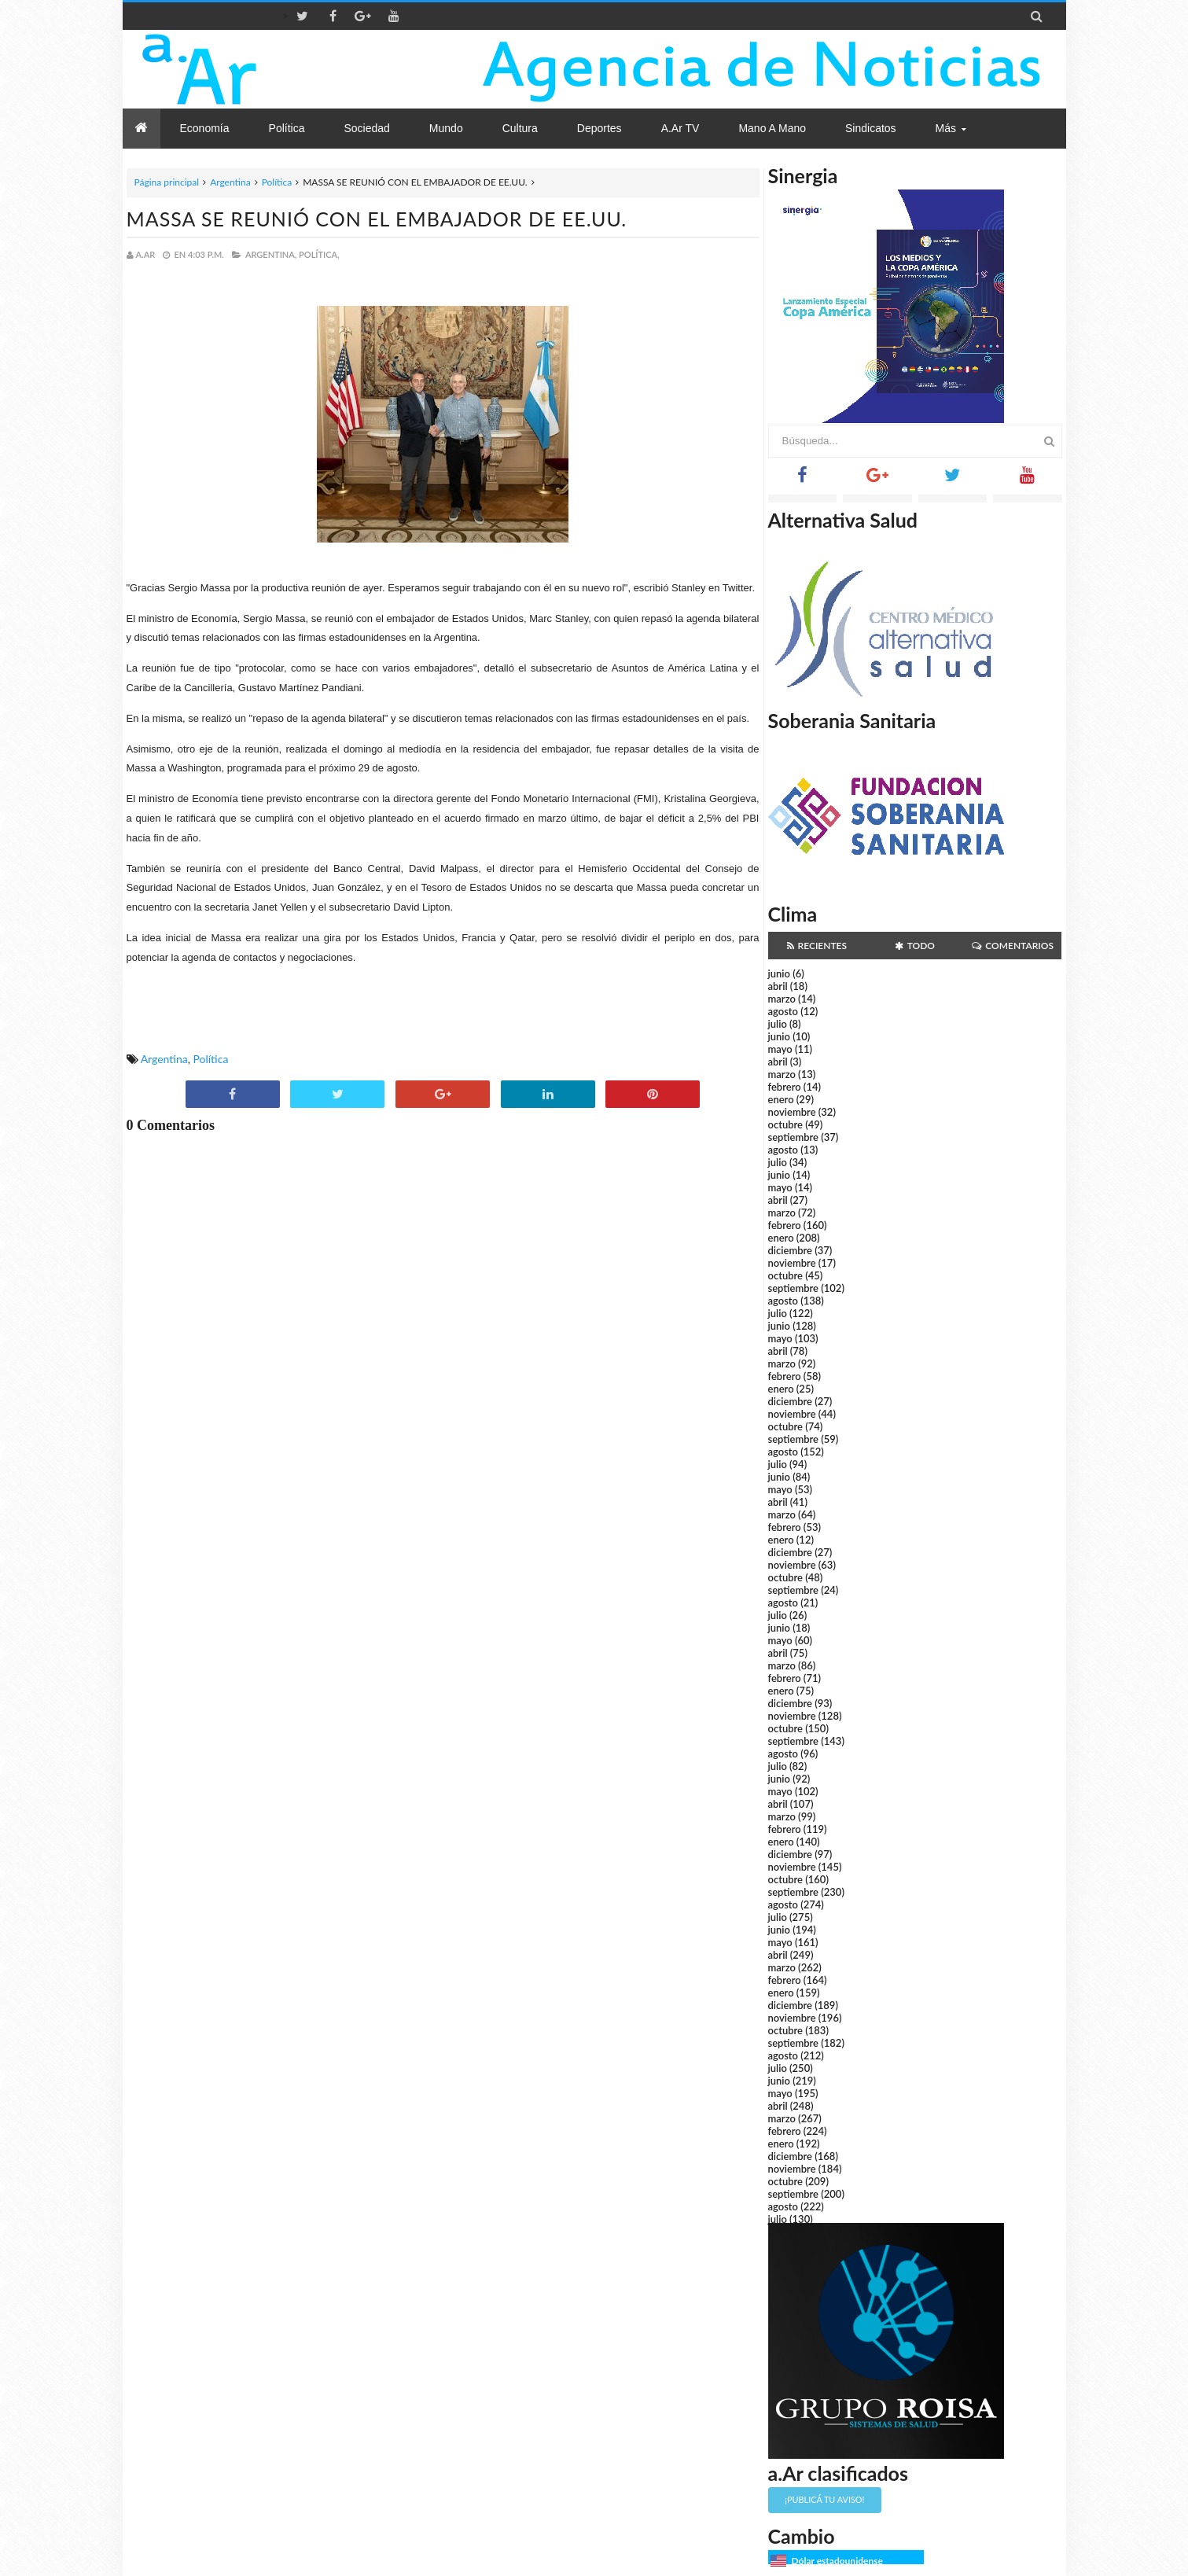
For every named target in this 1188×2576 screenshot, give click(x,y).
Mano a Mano (772, 128)
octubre (786, 1124)
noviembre (792, 1112)
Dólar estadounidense (837, 2561)
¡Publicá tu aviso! (824, 2499)
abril (778, 986)
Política (277, 182)
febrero (784, 1086)
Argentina (230, 182)
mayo (780, 1049)
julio (777, 1024)
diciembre (790, 1250)
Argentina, (270, 254)
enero (781, 1099)
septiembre (793, 1137)
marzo (782, 998)
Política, (319, 254)
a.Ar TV (680, 128)
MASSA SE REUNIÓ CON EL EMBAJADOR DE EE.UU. (377, 218)
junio (779, 973)
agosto (783, 1011)
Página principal (167, 182)
